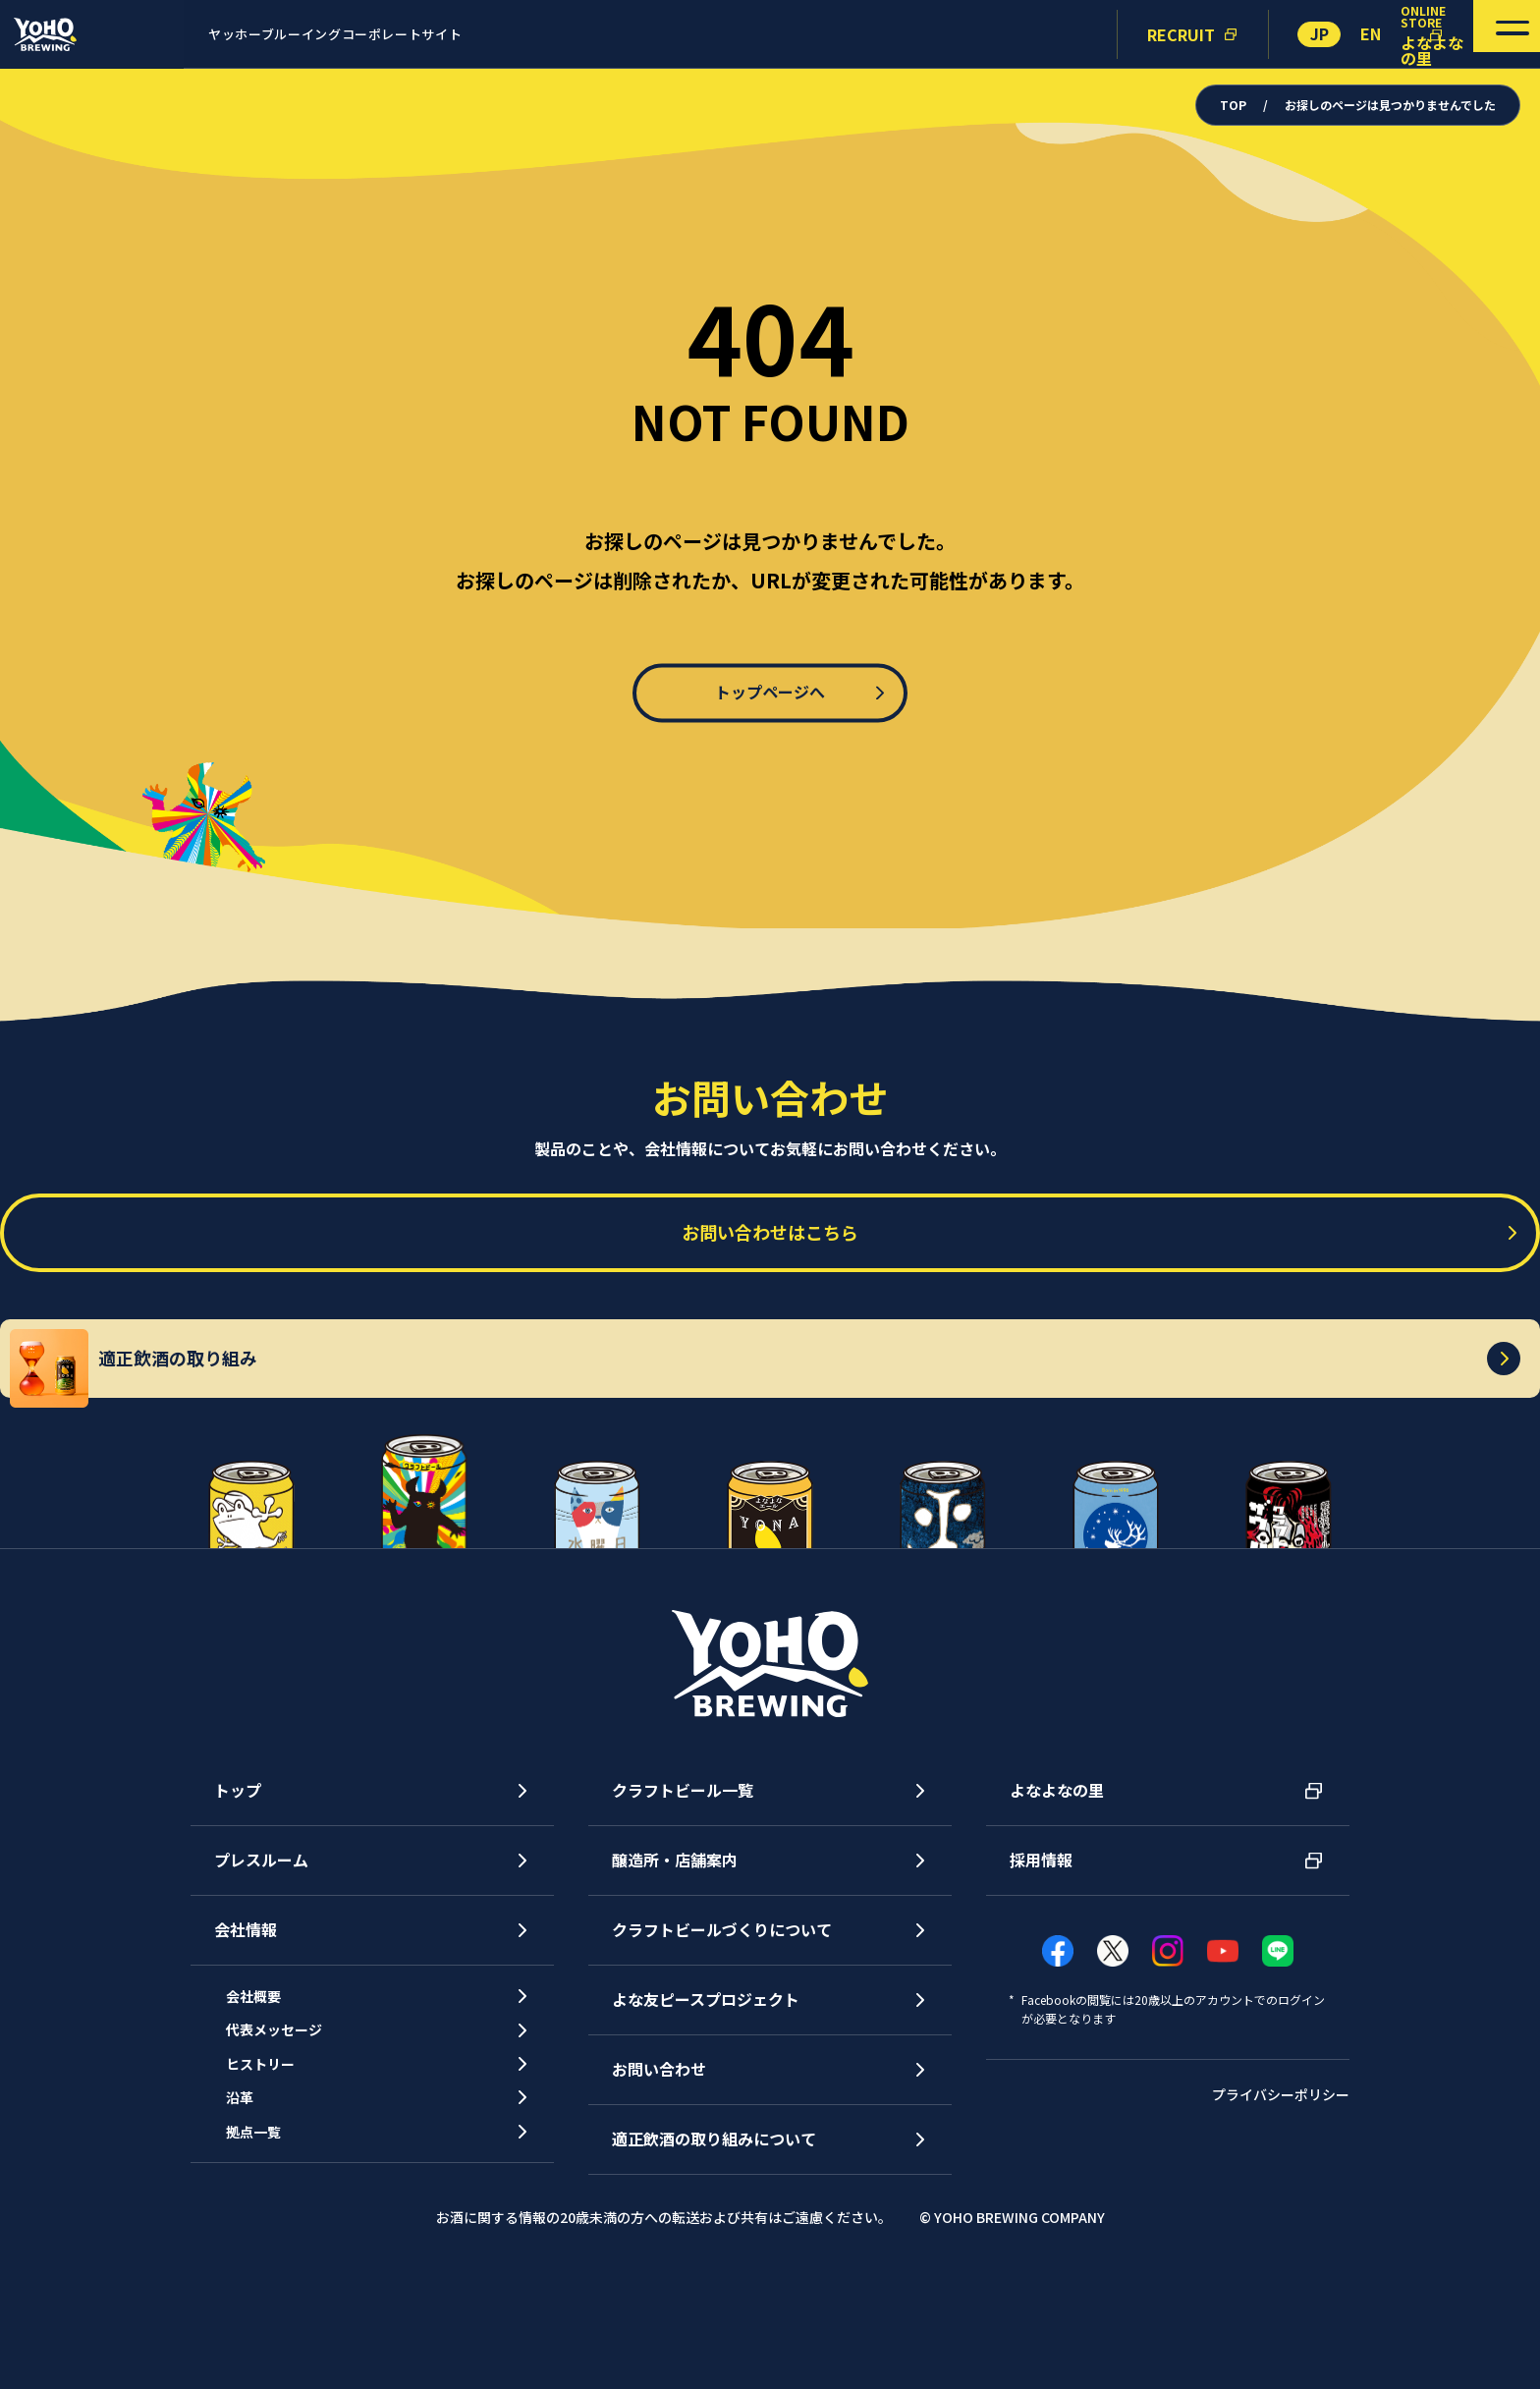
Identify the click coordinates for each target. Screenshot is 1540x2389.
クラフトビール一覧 (682, 1884)
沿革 (253, 2230)
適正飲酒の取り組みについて (714, 2233)
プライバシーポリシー (1280, 2188)
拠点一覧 (269, 2274)
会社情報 (245, 2023)
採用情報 (1041, 1954)
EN (1370, 33)
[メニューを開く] (1479, 34)
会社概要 (269, 2095)
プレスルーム (261, 1954)
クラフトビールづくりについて (722, 2023)
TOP (1234, 104)
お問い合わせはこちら (770, 1247)
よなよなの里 (1057, 1884)
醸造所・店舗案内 (675, 1954)
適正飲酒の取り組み (786, 1442)
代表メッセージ (293, 2140)
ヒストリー (277, 2184)
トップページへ (770, 692)
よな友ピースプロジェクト (705, 2093)
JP (1319, 33)
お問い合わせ (659, 2163)
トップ (237, 1884)
